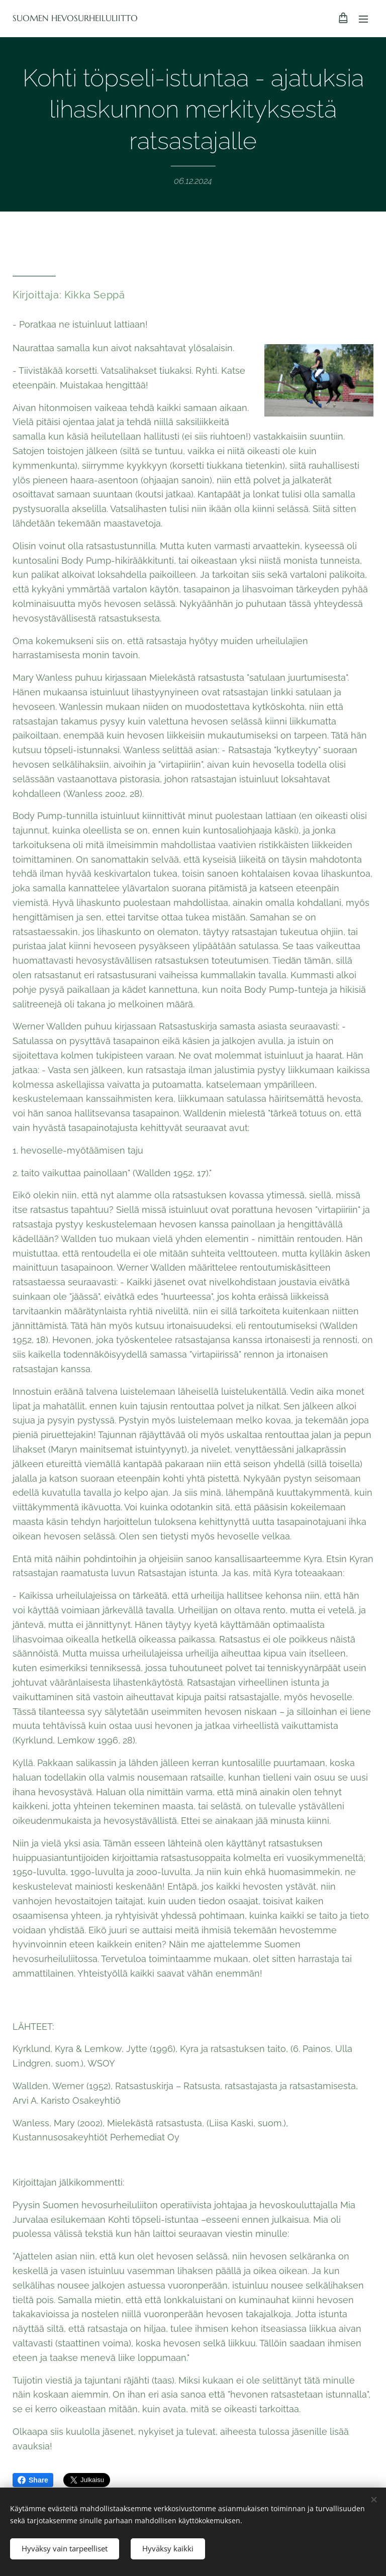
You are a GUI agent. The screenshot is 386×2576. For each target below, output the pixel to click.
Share (33, 2480)
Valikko (363, 19)
